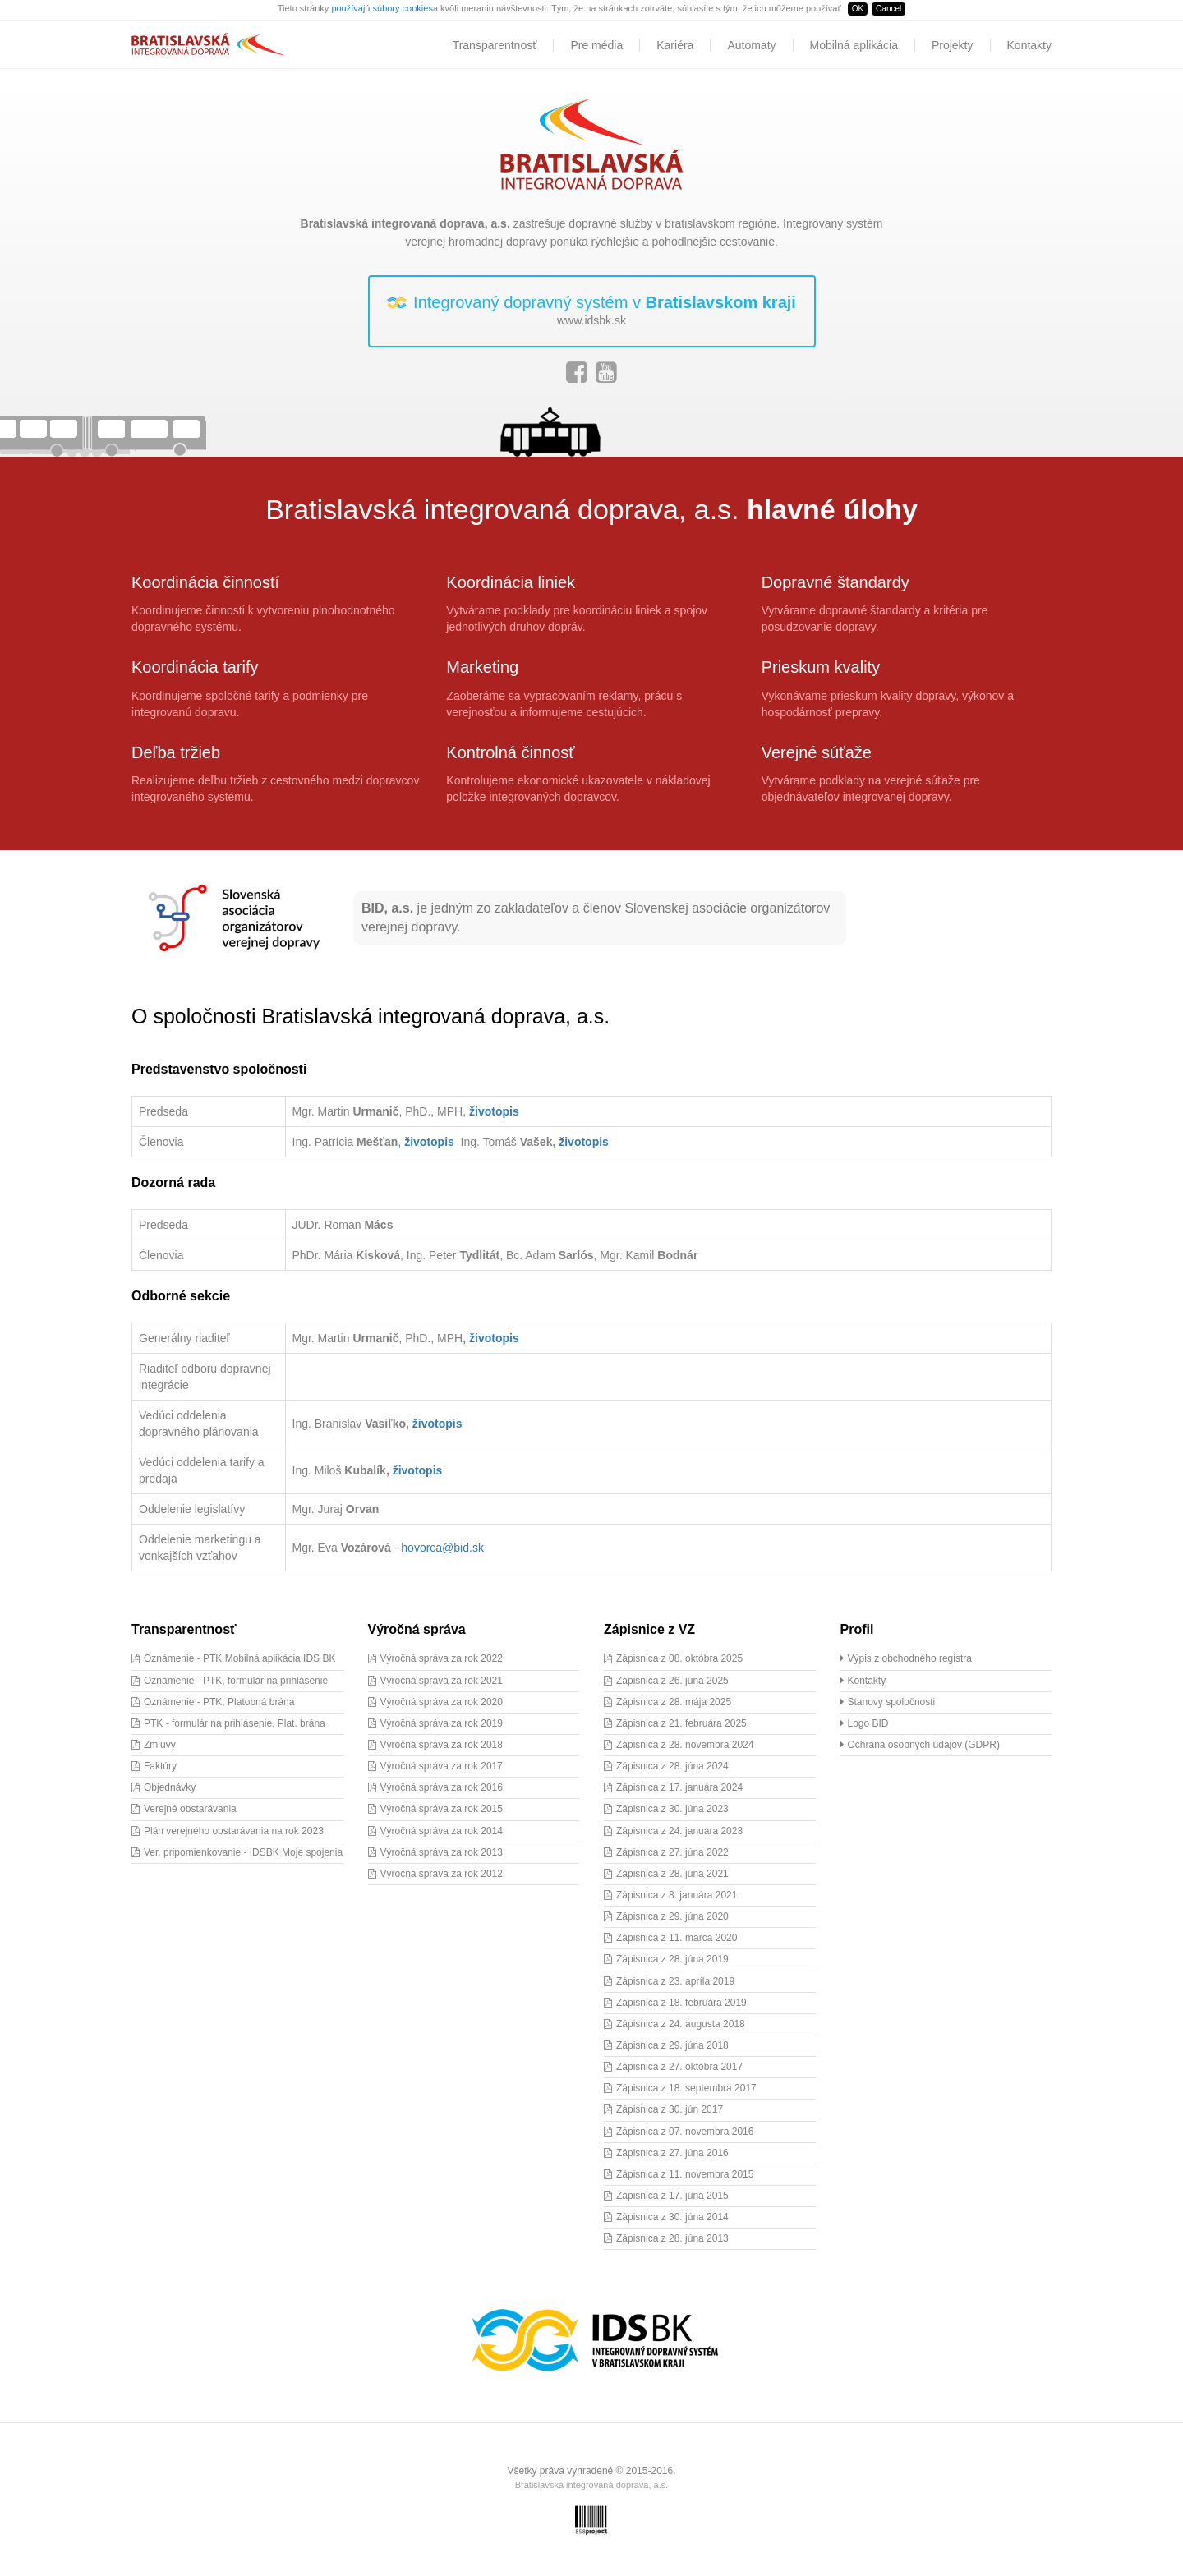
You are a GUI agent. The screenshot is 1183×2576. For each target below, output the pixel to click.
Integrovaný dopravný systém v (592, 311)
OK (857, 8)
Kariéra (674, 45)
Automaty (751, 45)
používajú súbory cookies (382, 8)
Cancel (888, 8)
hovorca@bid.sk (442, 1547)
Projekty (953, 45)
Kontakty (1029, 45)
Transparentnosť (495, 45)
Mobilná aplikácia (854, 45)
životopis (494, 1111)
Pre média (596, 45)
